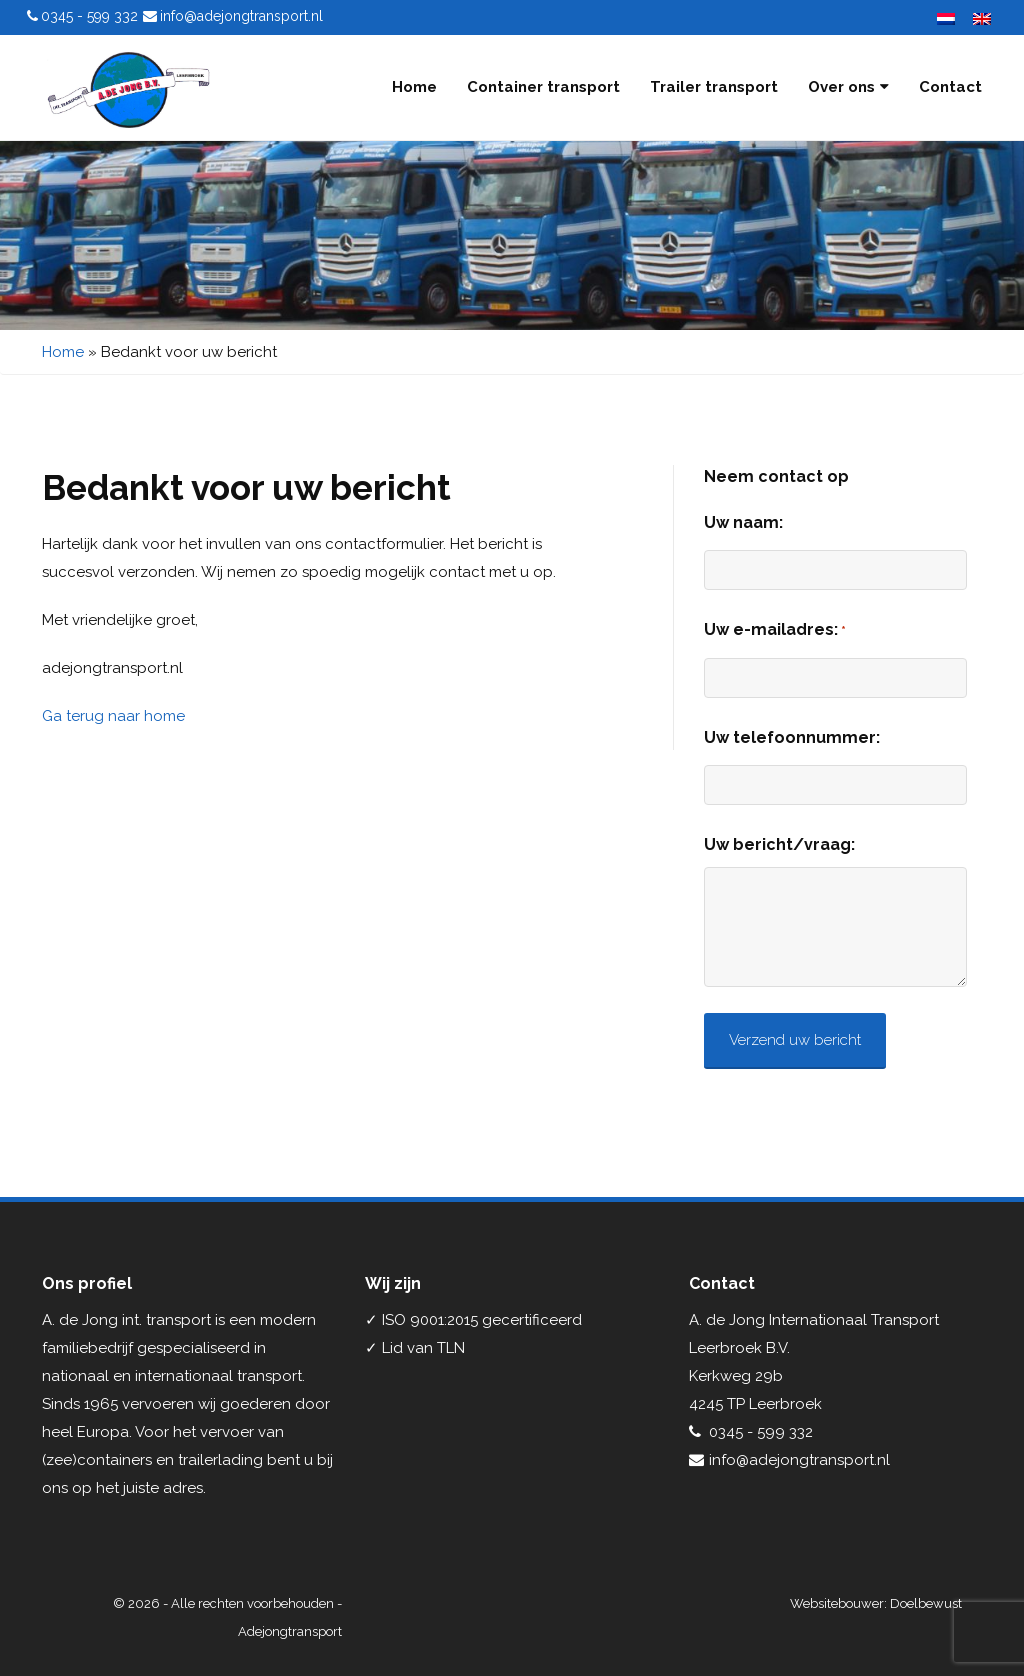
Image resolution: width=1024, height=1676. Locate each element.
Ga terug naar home (113, 716)
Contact (950, 87)
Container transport (543, 87)
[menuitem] (941, 18)
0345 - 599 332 (89, 16)
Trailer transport (714, 87)
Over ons (848, 87)
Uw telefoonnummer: (792, 737)
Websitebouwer (837, 1603)
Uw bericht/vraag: (779, 844)
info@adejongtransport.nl (241, 16)
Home (414, 87)
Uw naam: (743, 522)
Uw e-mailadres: (775, 631)
